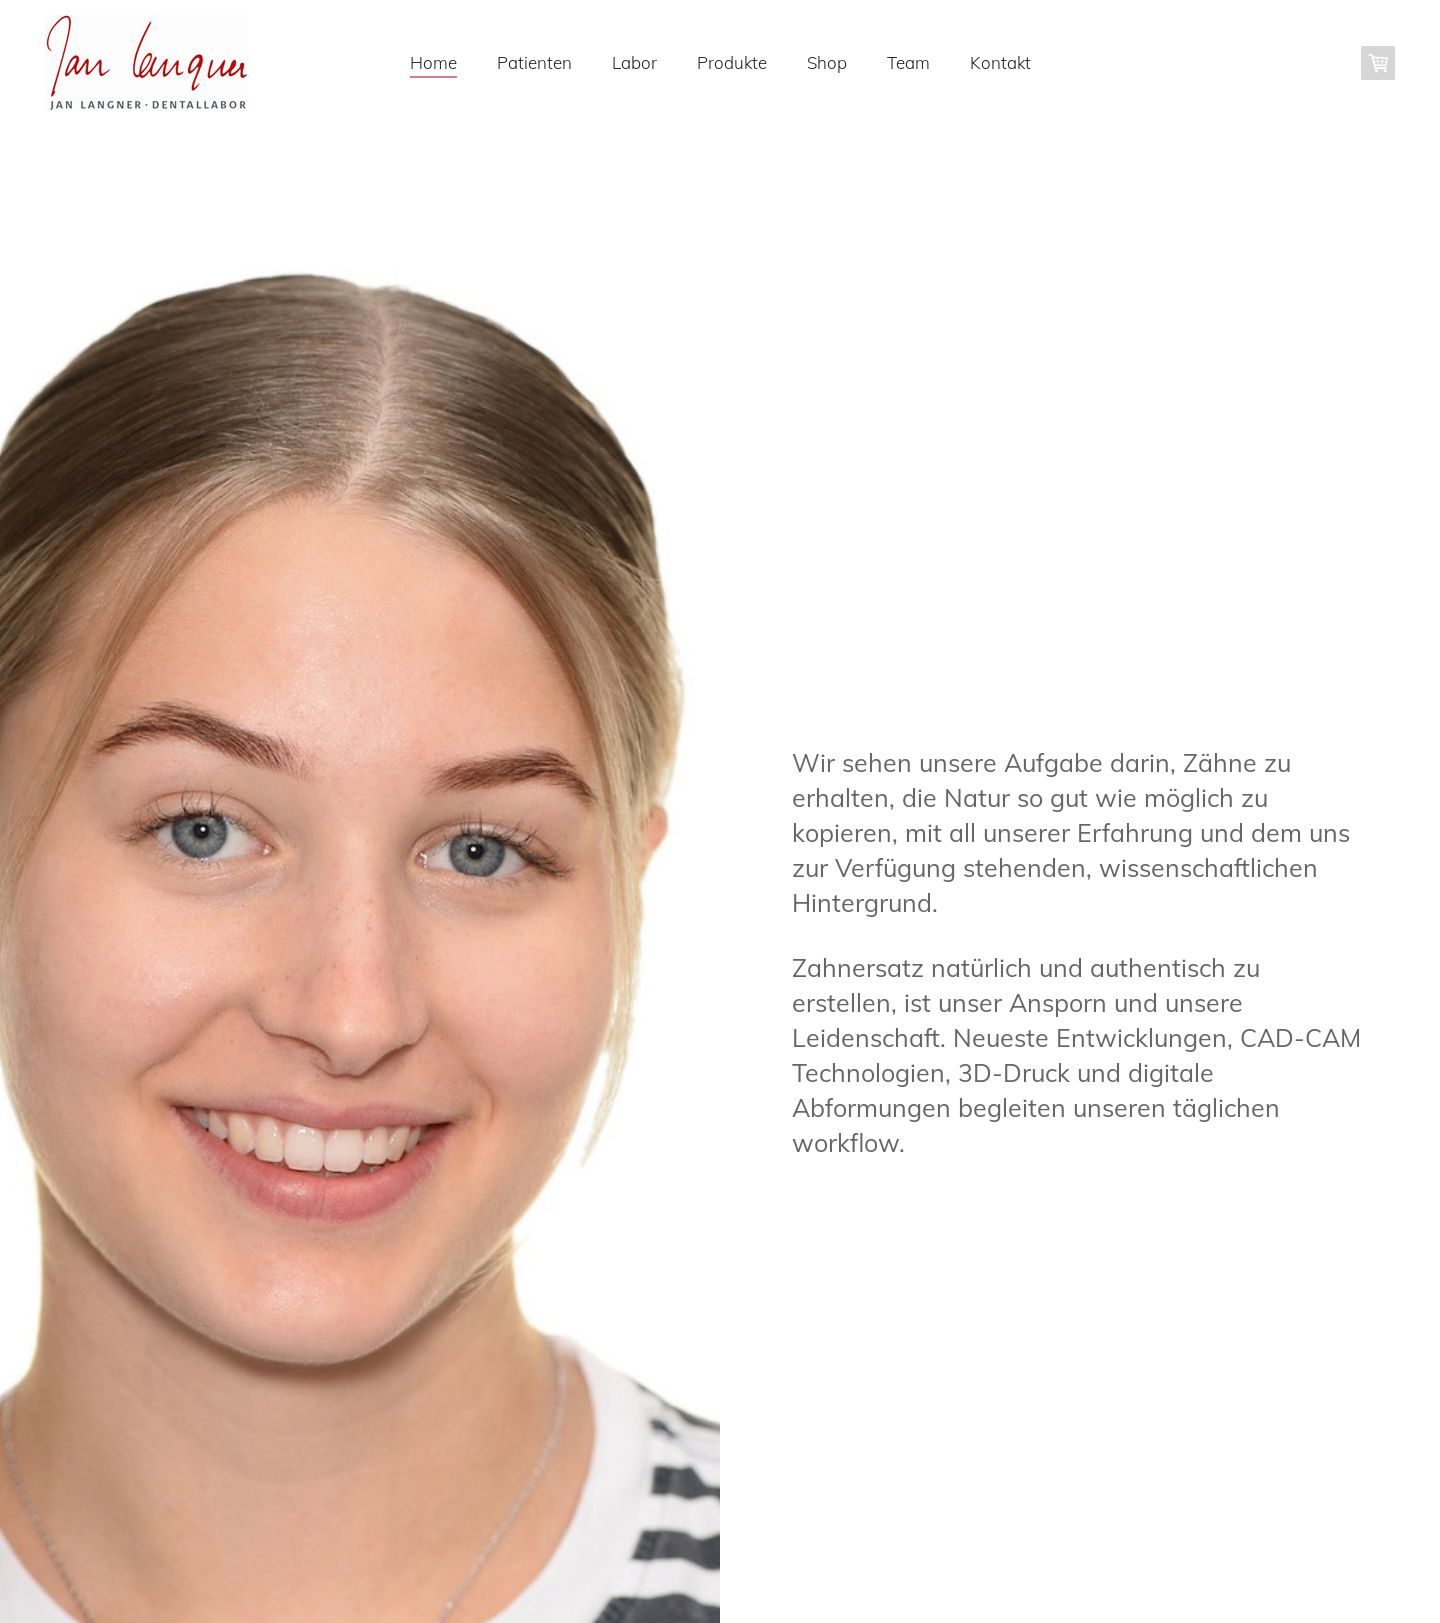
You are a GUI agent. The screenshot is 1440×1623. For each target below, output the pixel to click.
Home (433, 62)
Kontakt (1000, 62)
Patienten (534, 62)
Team (908, 62)
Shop (827, 62)
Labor (634, 62)
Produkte (732, 62)
